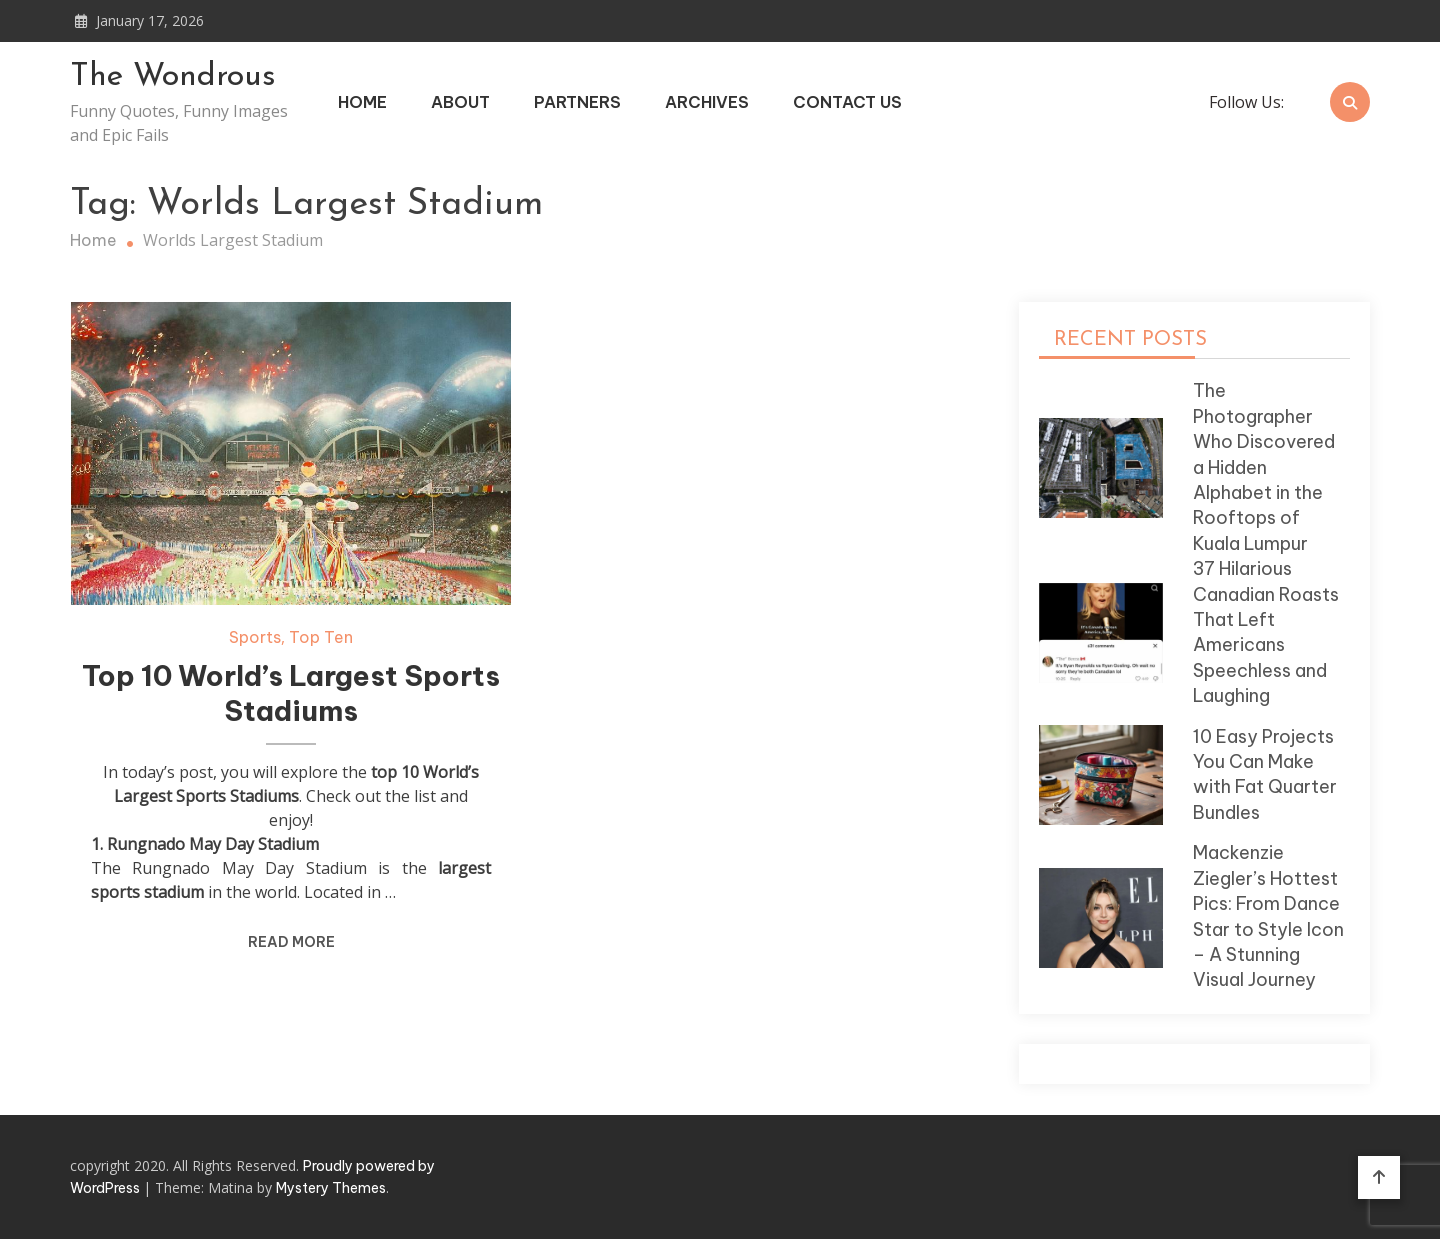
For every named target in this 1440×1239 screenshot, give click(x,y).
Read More (291, 942)
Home (362, 102)
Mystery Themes (331, 1188)
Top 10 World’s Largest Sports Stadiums (291, 693)
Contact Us (847, 102)
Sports (255, 637)
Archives (707, 102)
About (460, 102)
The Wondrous (173, 77)
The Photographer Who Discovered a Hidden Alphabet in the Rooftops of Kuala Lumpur (1264, 466)
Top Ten (321, 637)
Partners (577, 102)
